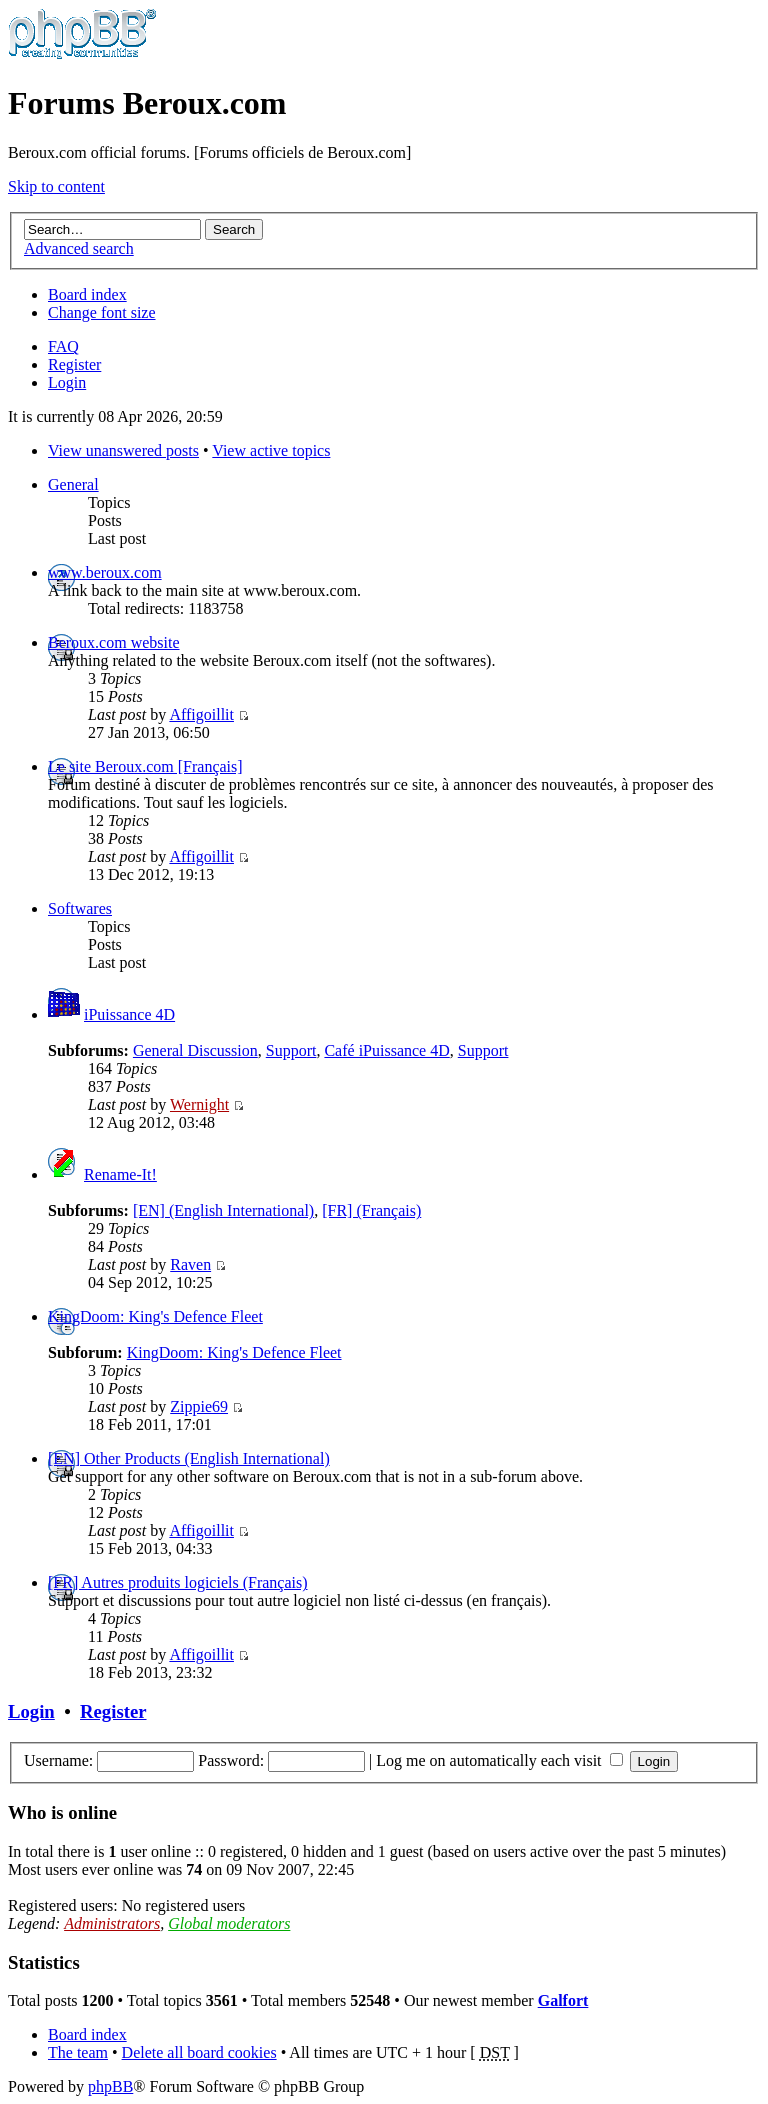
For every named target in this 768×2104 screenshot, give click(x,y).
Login (67, 382)
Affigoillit (201, 714)
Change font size (102, 312)
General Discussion (195, 1050)
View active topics (271, 450)
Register (74, 364)
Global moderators (229, 1923)
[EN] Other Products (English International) (189, 1458)
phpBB (110, 2086)
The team (78, 2052)
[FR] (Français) (371, 1210)
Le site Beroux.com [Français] (145, 766)
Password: (231, 1760)
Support (291, 1050)
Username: (58, 1760)
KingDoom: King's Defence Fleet (155, 1316)
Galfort (563, 2000)
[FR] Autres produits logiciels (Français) (178, 1582)
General (73, 484)
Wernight (199, 1104)
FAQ (63, 346)
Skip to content (56, 186)
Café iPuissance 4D (386, 1050)
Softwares (80, 908)
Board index (87, 294)
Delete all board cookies (199, 2052)
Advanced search (79, 248)
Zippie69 (199, 1406)
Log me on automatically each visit (499, 1760)
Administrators (112, 1923)
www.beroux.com (105, 572)
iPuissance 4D (129, 1014)
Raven (190, 1264)
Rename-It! (120, 1174)
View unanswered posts (123, 450)
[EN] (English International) (223, 1210)
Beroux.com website (114, 642)
